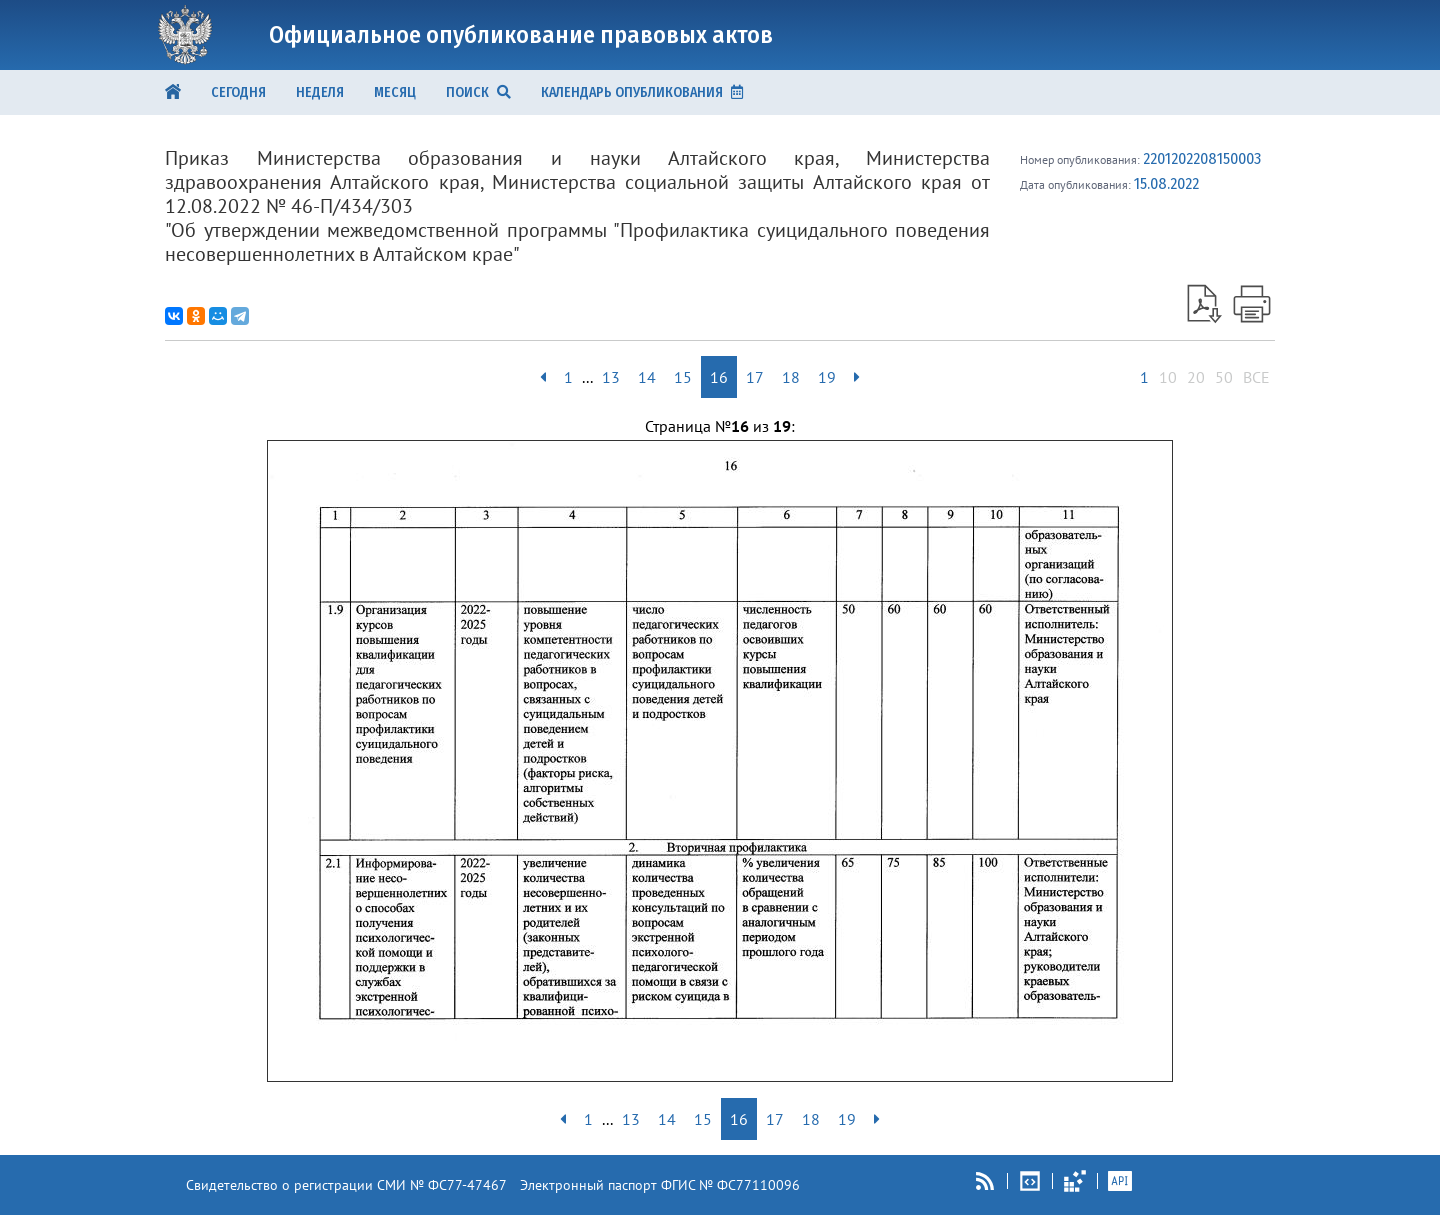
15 (683, 377)
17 (755, 377)
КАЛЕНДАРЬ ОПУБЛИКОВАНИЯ (642, 92)
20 (1196, 377)
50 (1224, 377)
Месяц (395, 92)
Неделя (320, 92)
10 (1168, 377)
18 (791, 377)
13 (611, 377)
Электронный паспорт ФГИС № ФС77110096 (660, 1185)
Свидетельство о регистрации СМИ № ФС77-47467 (346, 1185)
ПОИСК (478, 92)
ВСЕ (1256, 377)
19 (827, 377)
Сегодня (238, 92)
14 (647, 377)
